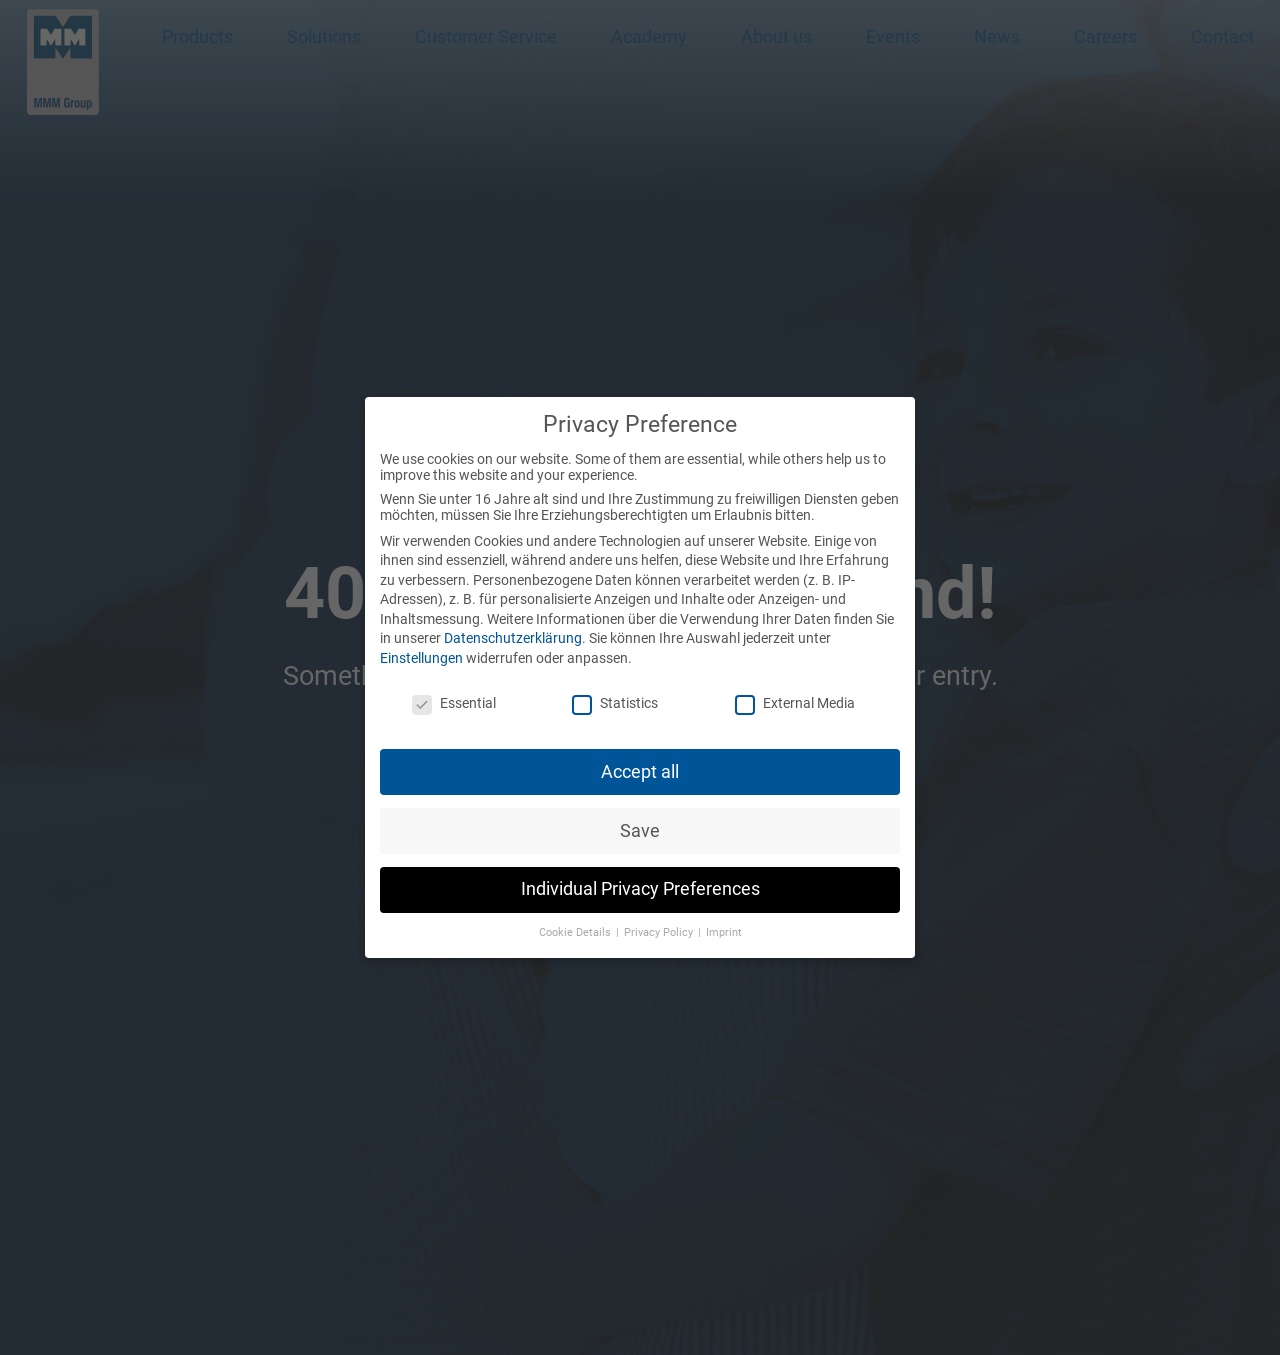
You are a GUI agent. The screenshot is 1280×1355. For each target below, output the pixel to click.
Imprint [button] (724, 925)
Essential (454, 695)
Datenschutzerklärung (513, 631)
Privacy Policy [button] (660, 925)
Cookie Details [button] (576, 925)
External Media (795, 695)
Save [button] (640, 823)
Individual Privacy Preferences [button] (640, 882)
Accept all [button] (640, 764)
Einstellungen (421, 651)
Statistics (615, 695)
